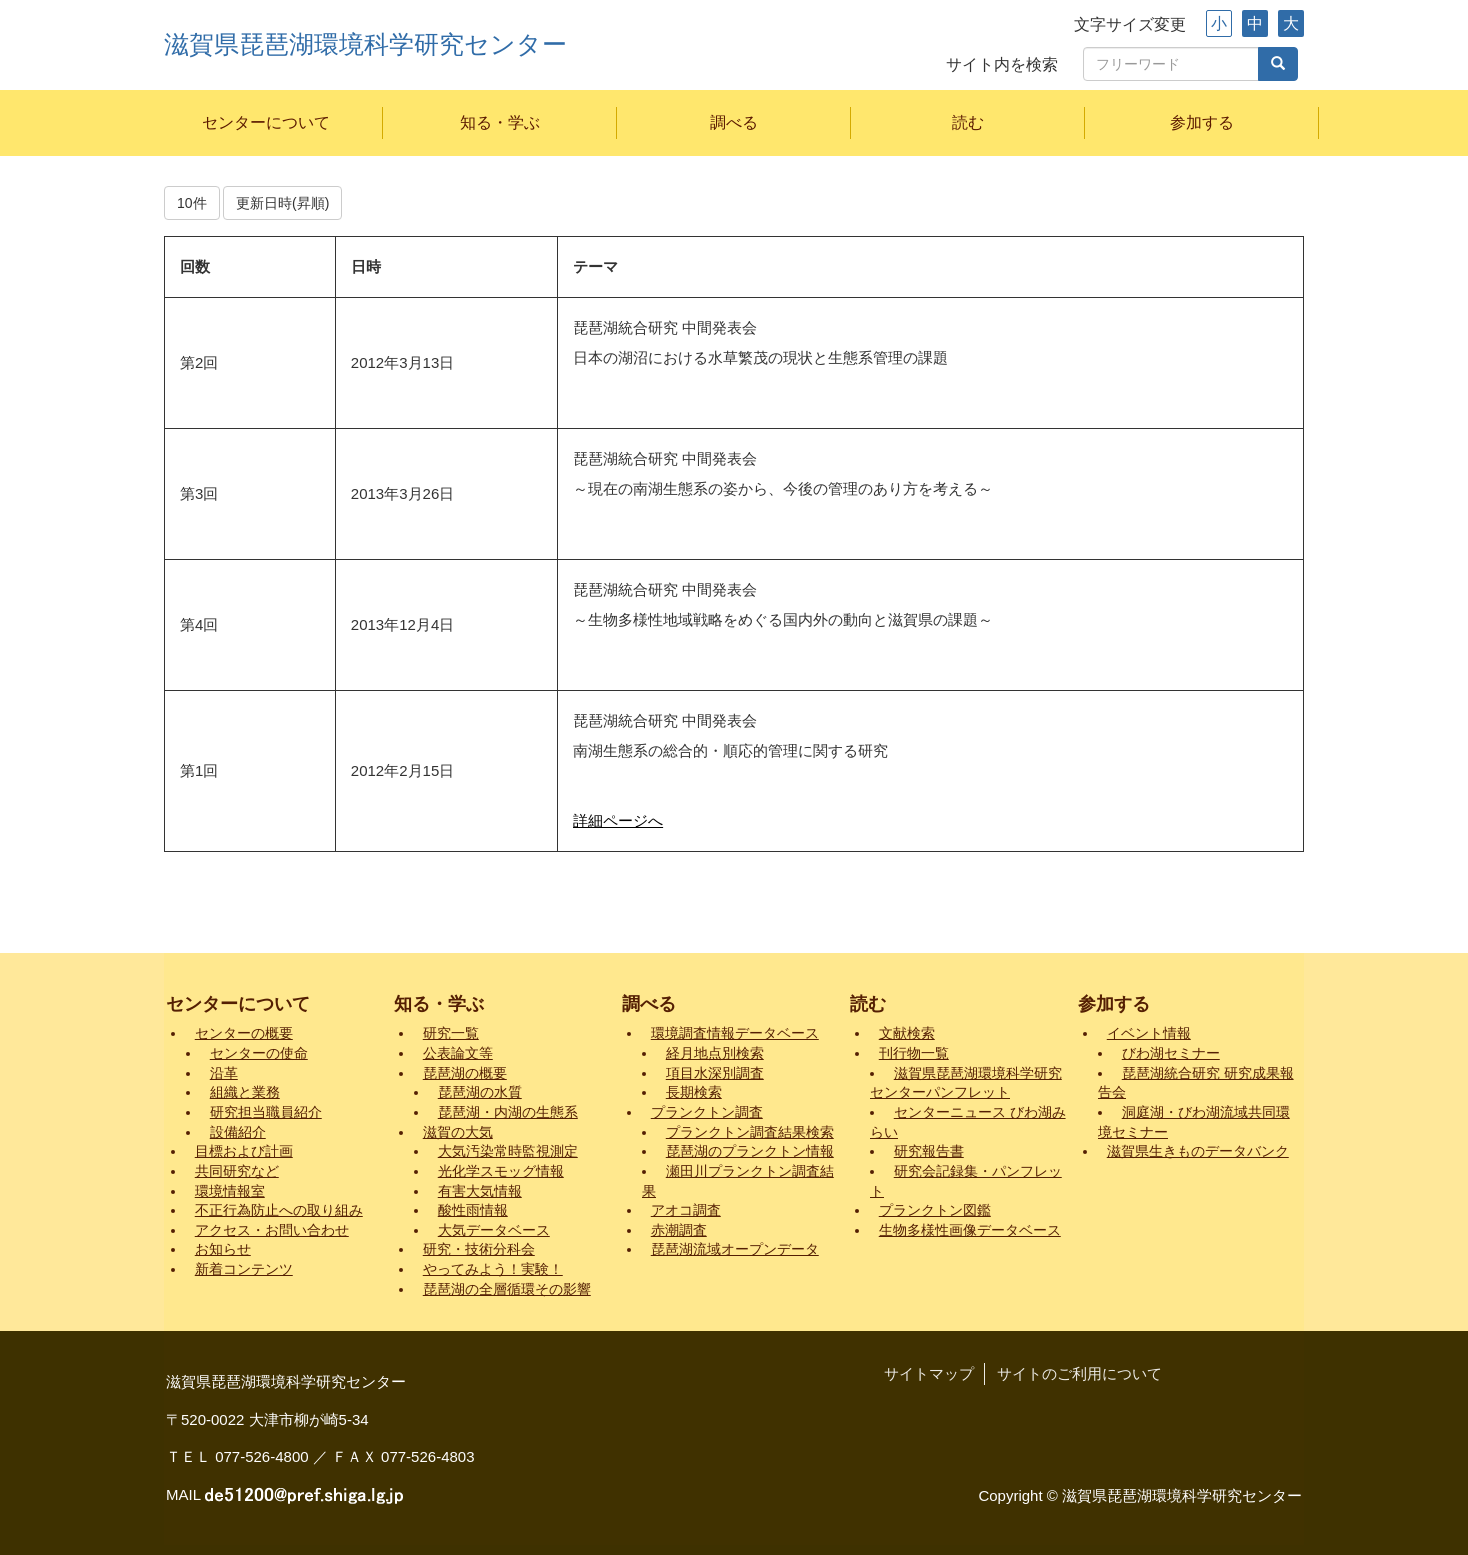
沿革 (224, 1073)
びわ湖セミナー (1171, 1053)
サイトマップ (929, 1373)
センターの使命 (259, 1053)
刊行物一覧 (914, 1053)
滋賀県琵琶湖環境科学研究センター (365, 44)
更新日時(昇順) (282, 203)
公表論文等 (458, 1053)
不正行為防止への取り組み (279, 1210)
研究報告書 (929, 1151)
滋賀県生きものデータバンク (1198, 1151)
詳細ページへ (618, 820)
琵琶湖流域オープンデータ (735, 1249)
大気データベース (494, 1230)
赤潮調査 (679, 1230)
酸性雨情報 (473, 1210)
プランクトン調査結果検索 (750, 1132)
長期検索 (694, 1092)
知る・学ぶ (500, 122)
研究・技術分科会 (479, 1249)
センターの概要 (244, 1033)
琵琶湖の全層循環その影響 (507, 1289)
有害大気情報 (480, 1191)
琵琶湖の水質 (480, 1092)
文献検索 (907, 1033)
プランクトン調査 (707, 1112)
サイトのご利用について (1079, 1373)
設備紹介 (238, 1132)
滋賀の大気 (458, 1132)
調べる (734, 122)
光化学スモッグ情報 (501, 1171)
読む (968, 122)
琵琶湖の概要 (465, 1073)
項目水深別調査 (715, 1073)
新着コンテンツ (244, 1269)
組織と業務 (245, 1092)
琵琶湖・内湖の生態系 (508, 1112)
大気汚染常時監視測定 (508, 1151)
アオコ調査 (686, 1210)
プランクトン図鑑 (935, 1210)
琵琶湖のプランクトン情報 (750, 1151)
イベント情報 (1149, 1033)
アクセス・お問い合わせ (272, 1230)
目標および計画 (244, 1151)
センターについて (266, 122)
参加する (1202, 122)
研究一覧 (451, 1033)
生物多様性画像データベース (970, 1230)
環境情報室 (230, 1191)
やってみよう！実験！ (493, 1269)
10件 (192, 203)
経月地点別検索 (715, 1053)
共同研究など (237, 1171)
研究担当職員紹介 (266, 1112)
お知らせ (223, 1249)
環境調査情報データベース (735, 1033)
